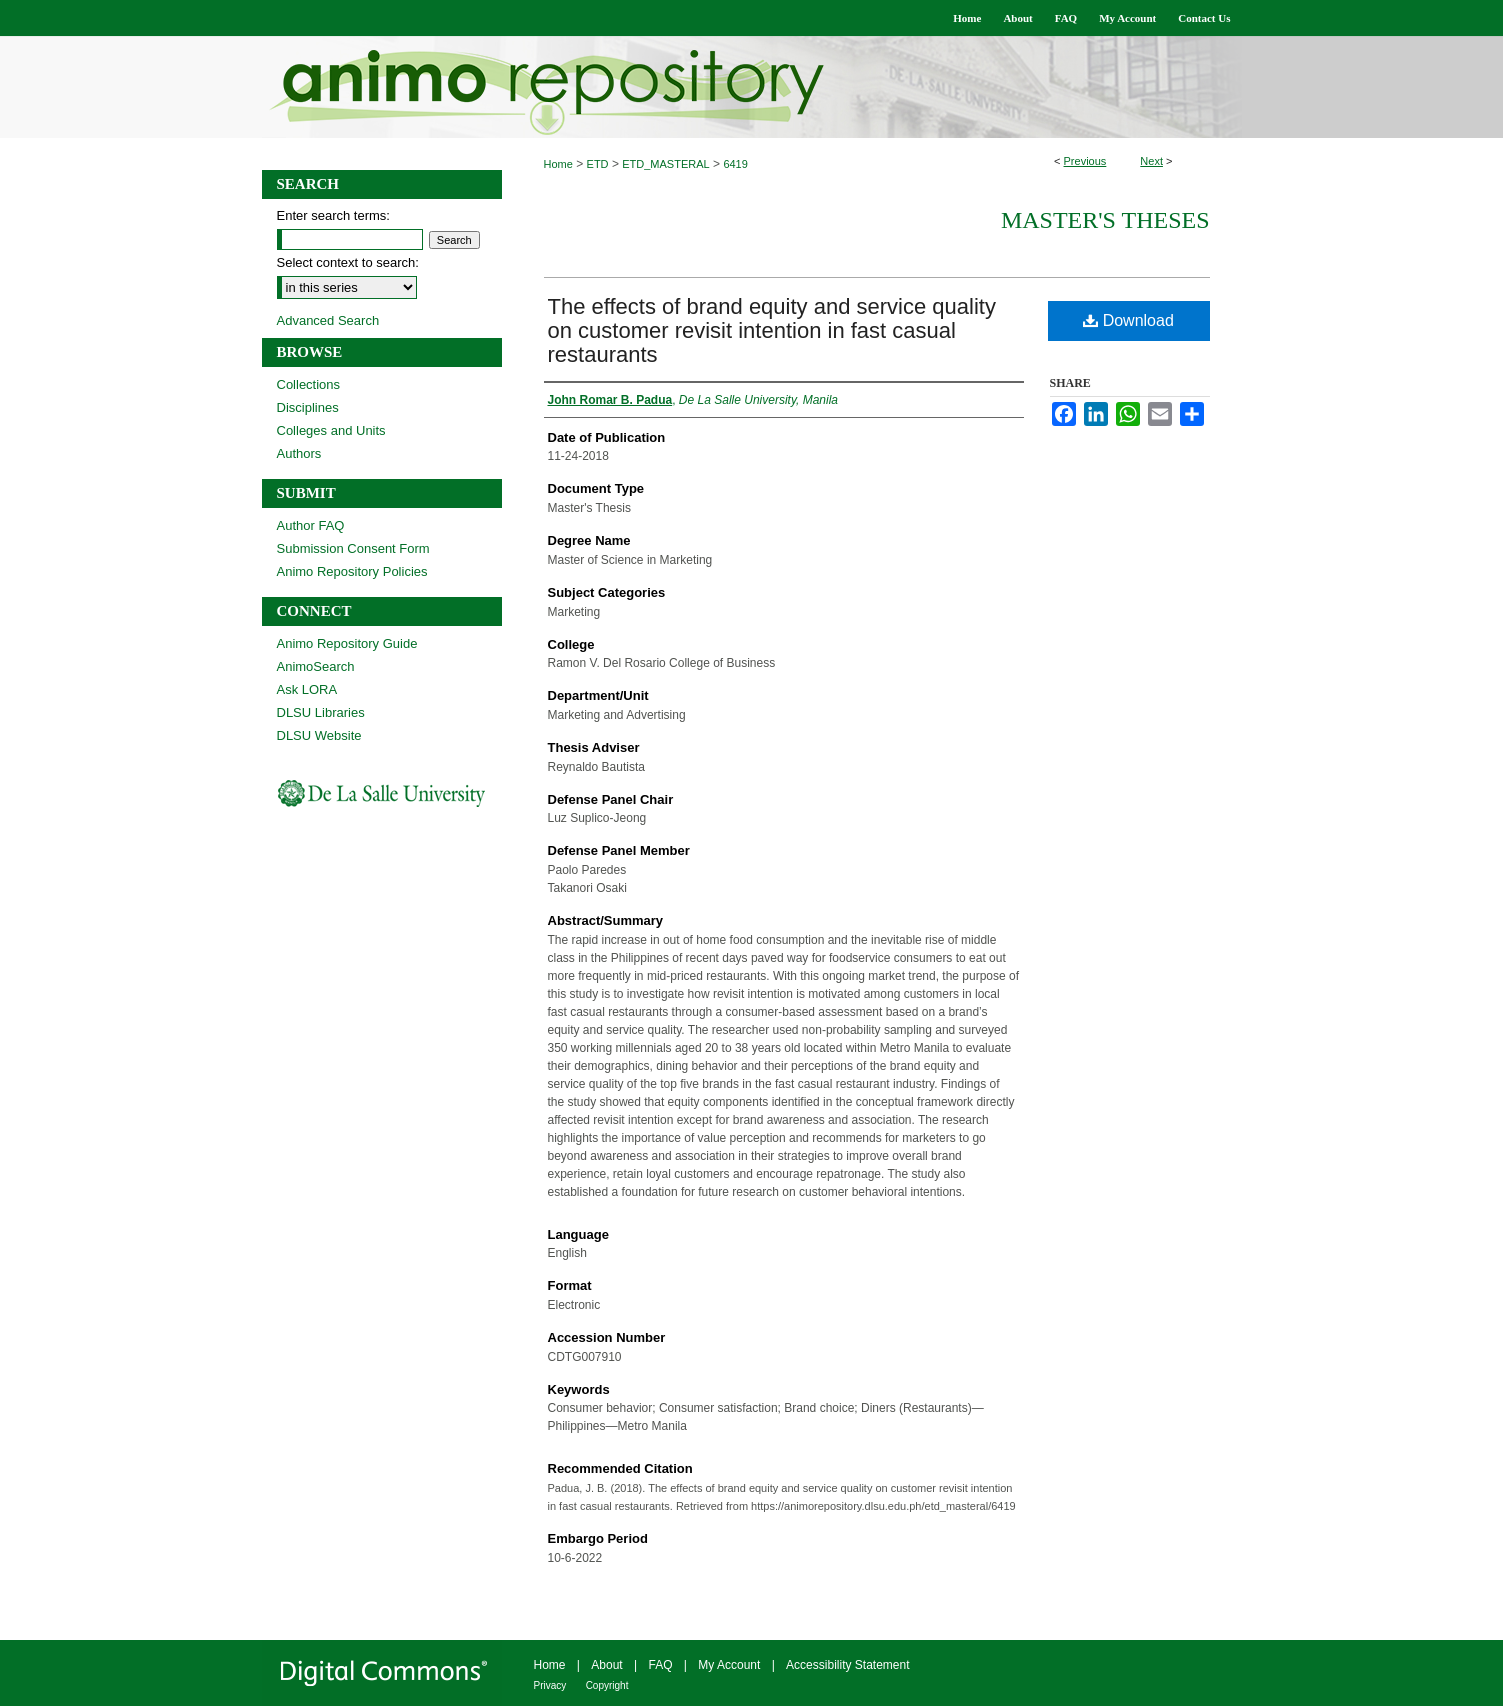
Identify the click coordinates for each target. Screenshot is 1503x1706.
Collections (309, 384)
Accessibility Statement (847, 1665)
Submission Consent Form (353, 548)
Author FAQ (311, 525)
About (606, 1665)
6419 (735, 164)
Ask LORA (307, 689)
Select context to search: (348, 262)
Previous (1085, 161)
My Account (729, 1665)
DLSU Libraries (321, 712)
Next (1151, 161)
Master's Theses (1105, 220)
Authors (299, 453)
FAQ (660, 1665)
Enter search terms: (333, 215)
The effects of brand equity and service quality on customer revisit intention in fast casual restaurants (772, 330)
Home (558, 164)
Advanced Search (328, 320)
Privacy (550, 1685)
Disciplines (308, 407)
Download (1128, 320)
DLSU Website (319, 735)
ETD (598, 164)
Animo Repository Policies (352, 571)
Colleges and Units (331, 430)
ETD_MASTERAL (665, 164)
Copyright (607, 1685)
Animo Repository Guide (347, 643)
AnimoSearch (316, 666)
